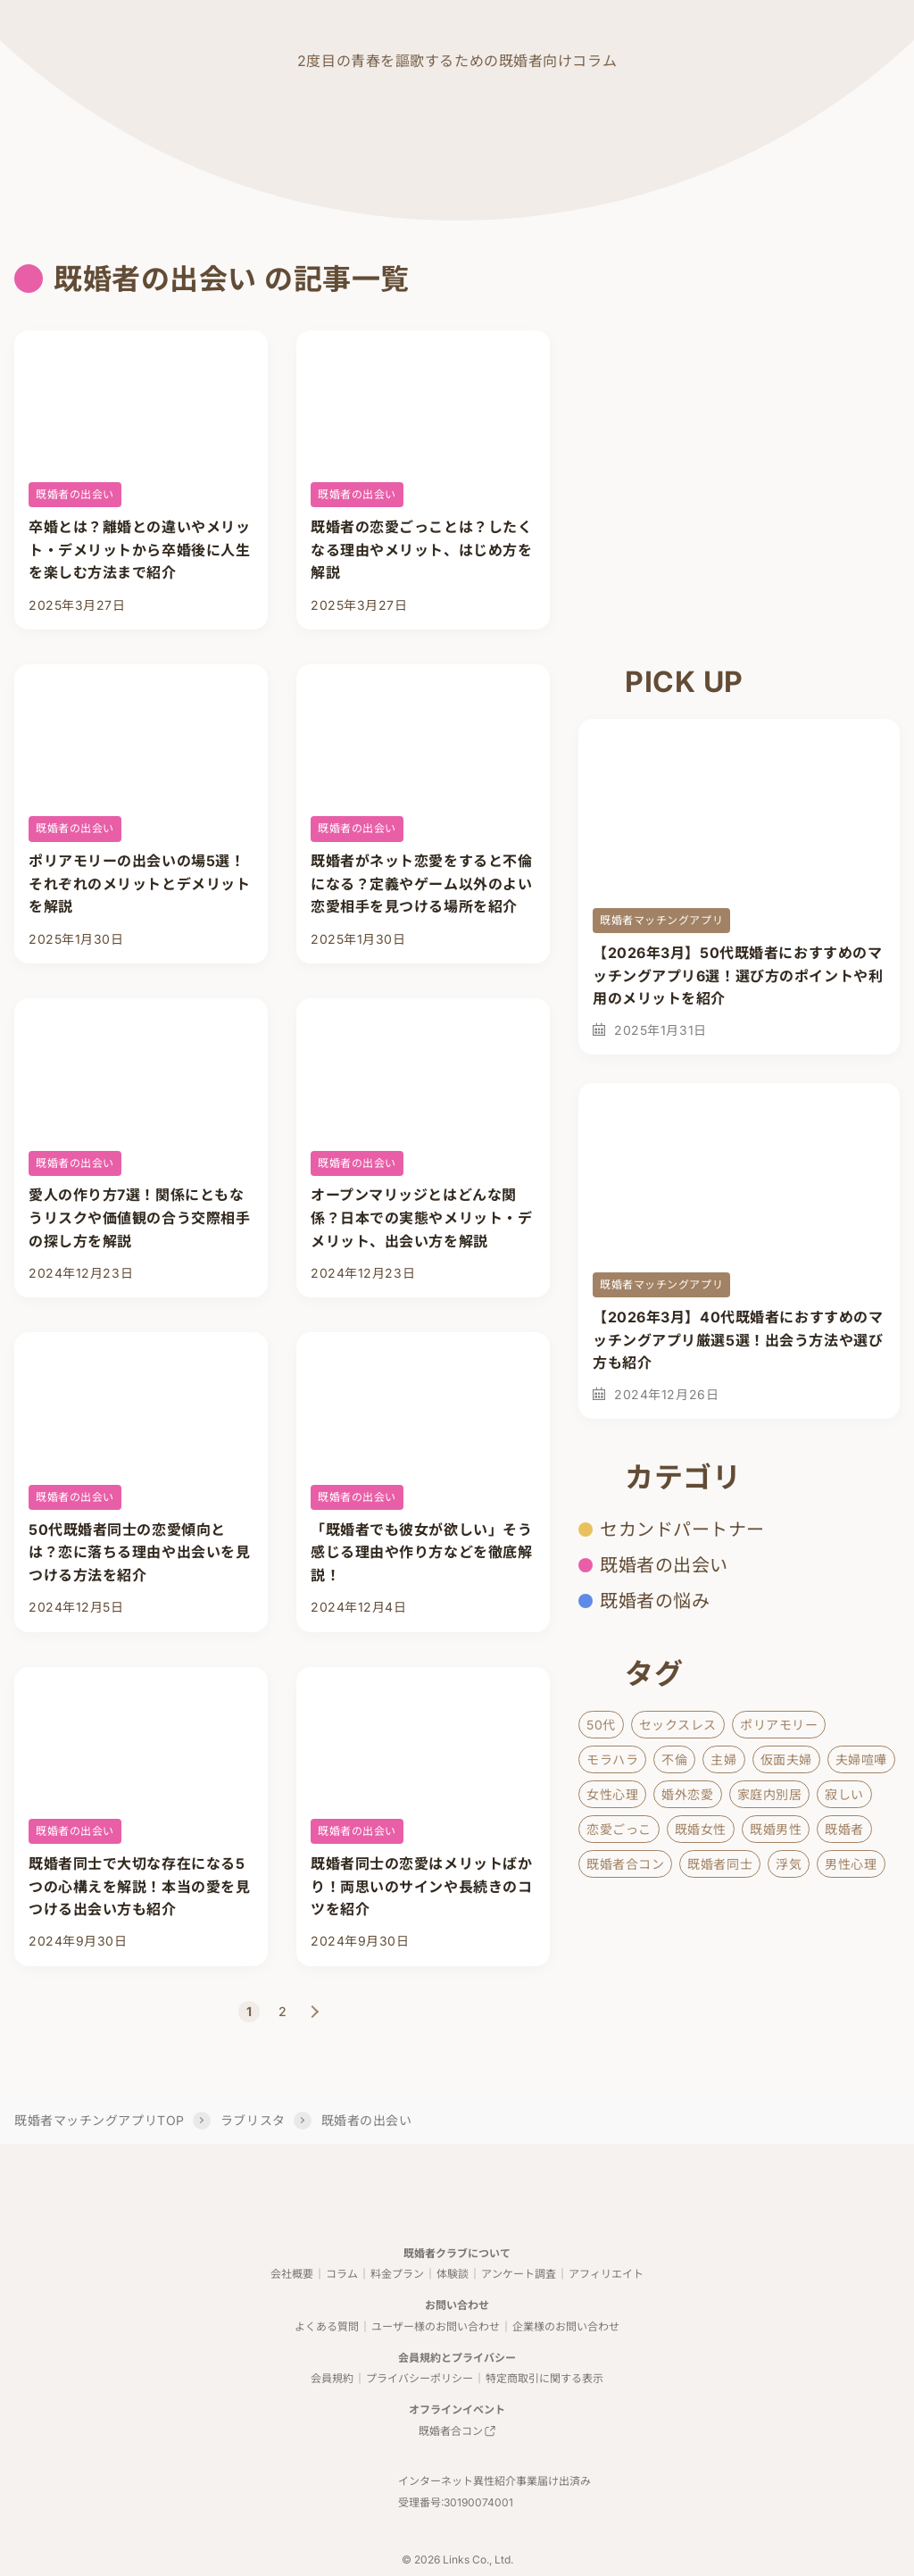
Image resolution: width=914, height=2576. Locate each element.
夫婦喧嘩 (861, 1759)
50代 (601, 1724)
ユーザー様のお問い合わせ (435, 2289)
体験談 (452, 2236)
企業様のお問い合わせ (565, 2289)
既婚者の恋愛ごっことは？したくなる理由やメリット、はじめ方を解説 (421, 549)
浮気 (789, 1864)
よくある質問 (327, 2289)
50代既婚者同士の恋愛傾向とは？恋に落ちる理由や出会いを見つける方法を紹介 (139, 1530)
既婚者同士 (719, 1864)
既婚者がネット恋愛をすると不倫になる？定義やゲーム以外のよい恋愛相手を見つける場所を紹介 (421, 876)
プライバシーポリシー (419, 2340)
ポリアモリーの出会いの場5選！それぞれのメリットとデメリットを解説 (139, 876)
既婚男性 (776, 1829)
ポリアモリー (779, 1724)
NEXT (315, 1972)
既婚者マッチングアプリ (661, 920)
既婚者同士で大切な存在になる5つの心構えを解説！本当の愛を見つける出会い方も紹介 (139, 1856)
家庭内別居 (769, 1794)
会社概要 (291, 2236)
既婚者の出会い (75, 494)
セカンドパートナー (682, 1529)
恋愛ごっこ (619, 1829)
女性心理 (612, 1794)
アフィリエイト (606, 2236)
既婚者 (844, 1829)
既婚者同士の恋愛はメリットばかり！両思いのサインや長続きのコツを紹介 (421, 1856)
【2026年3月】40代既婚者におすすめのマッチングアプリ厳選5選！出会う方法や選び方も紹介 (738, 1339)
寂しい (844, 1794)
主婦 (723, 1759)
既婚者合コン (625, 1864)
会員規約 (332, 2340)
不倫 (674, 1759)
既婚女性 (701, 1829)
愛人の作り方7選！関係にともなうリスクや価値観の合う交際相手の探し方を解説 (139, 1203)
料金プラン (397, 2236)
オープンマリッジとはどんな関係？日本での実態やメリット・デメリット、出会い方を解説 (421, 1203)
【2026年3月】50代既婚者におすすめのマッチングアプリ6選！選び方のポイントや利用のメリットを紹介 (738, 975)
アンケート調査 (518, 2236)
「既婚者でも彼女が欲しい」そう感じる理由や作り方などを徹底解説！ (421, 1530)
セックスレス (678, 1724)
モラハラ (612, 1759)
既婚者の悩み (655, 1601)
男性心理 (851, 1864)
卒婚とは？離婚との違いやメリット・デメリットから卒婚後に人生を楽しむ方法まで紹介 (139, 549)
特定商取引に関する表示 (544, 2340)
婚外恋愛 (687, 1794)
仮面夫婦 (786, 1759)
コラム (342, 2236)
